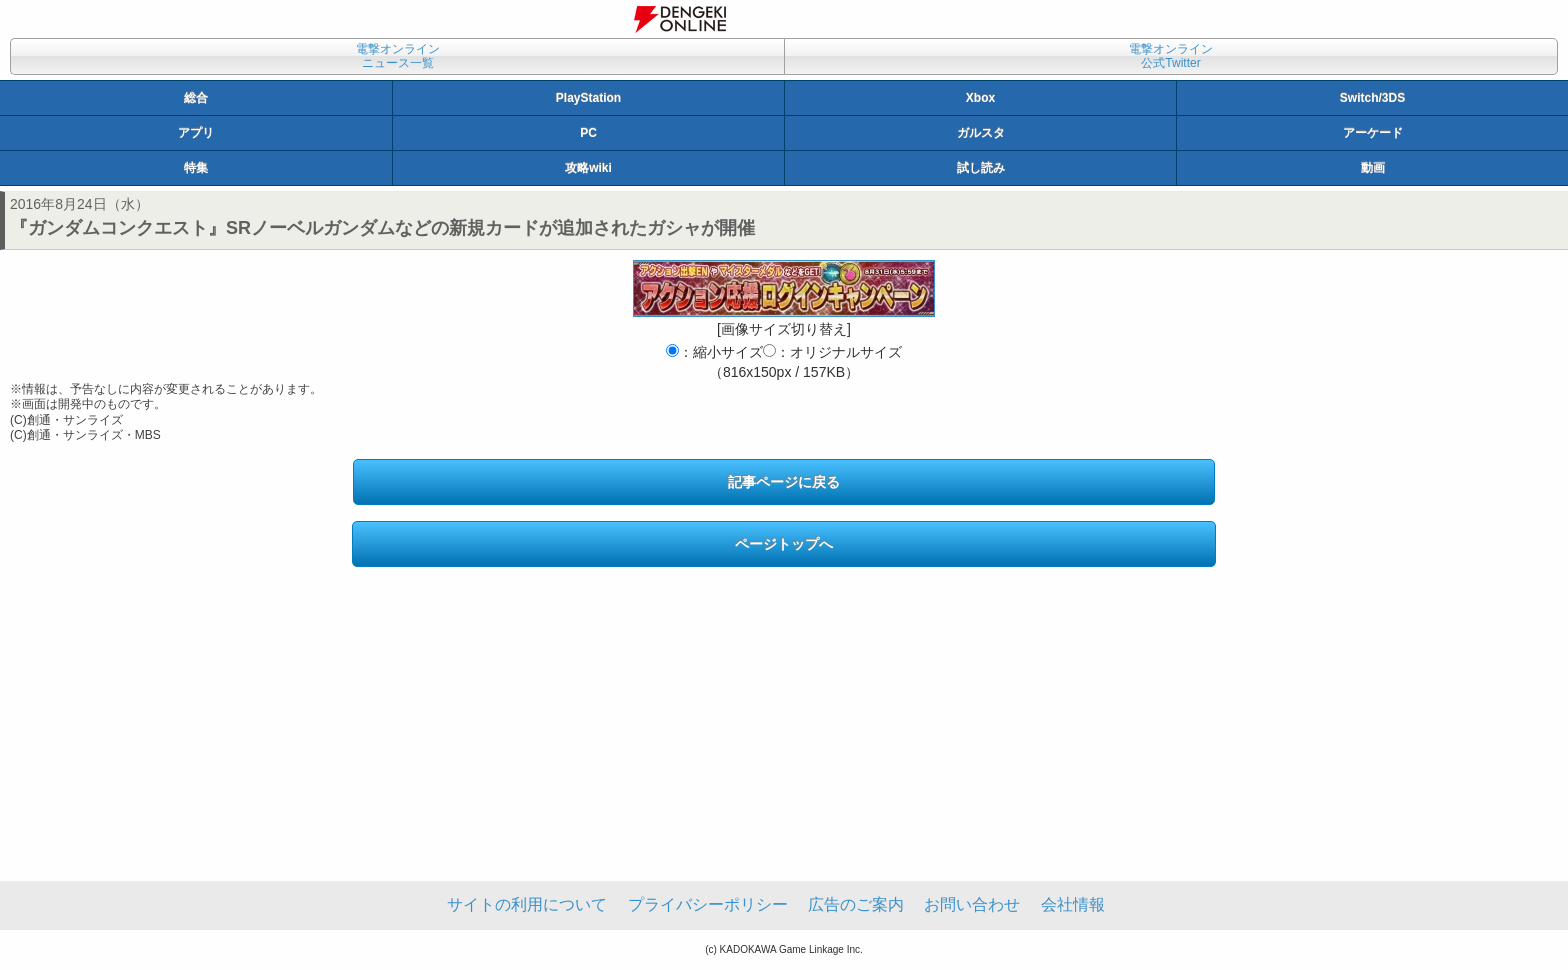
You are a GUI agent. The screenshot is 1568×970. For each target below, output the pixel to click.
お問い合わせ (972, 904)
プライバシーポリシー (708, 904)
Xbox (980, 98)
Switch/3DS (1372, 98)
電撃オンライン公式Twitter (1171, 56)
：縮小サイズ (714, 352)
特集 (196, 168)
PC (588, 133)
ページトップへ (784, 544)
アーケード (1373, 133)
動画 (1373, 168)
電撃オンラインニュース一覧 (398, 56)
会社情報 (1073, 904)
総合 (196, 98)
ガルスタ (981, 133)
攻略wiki (588, 168)
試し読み (981, 168)
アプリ (196, 133)
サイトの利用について (527, 904)
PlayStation (588, 98)
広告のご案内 (856, 904)
